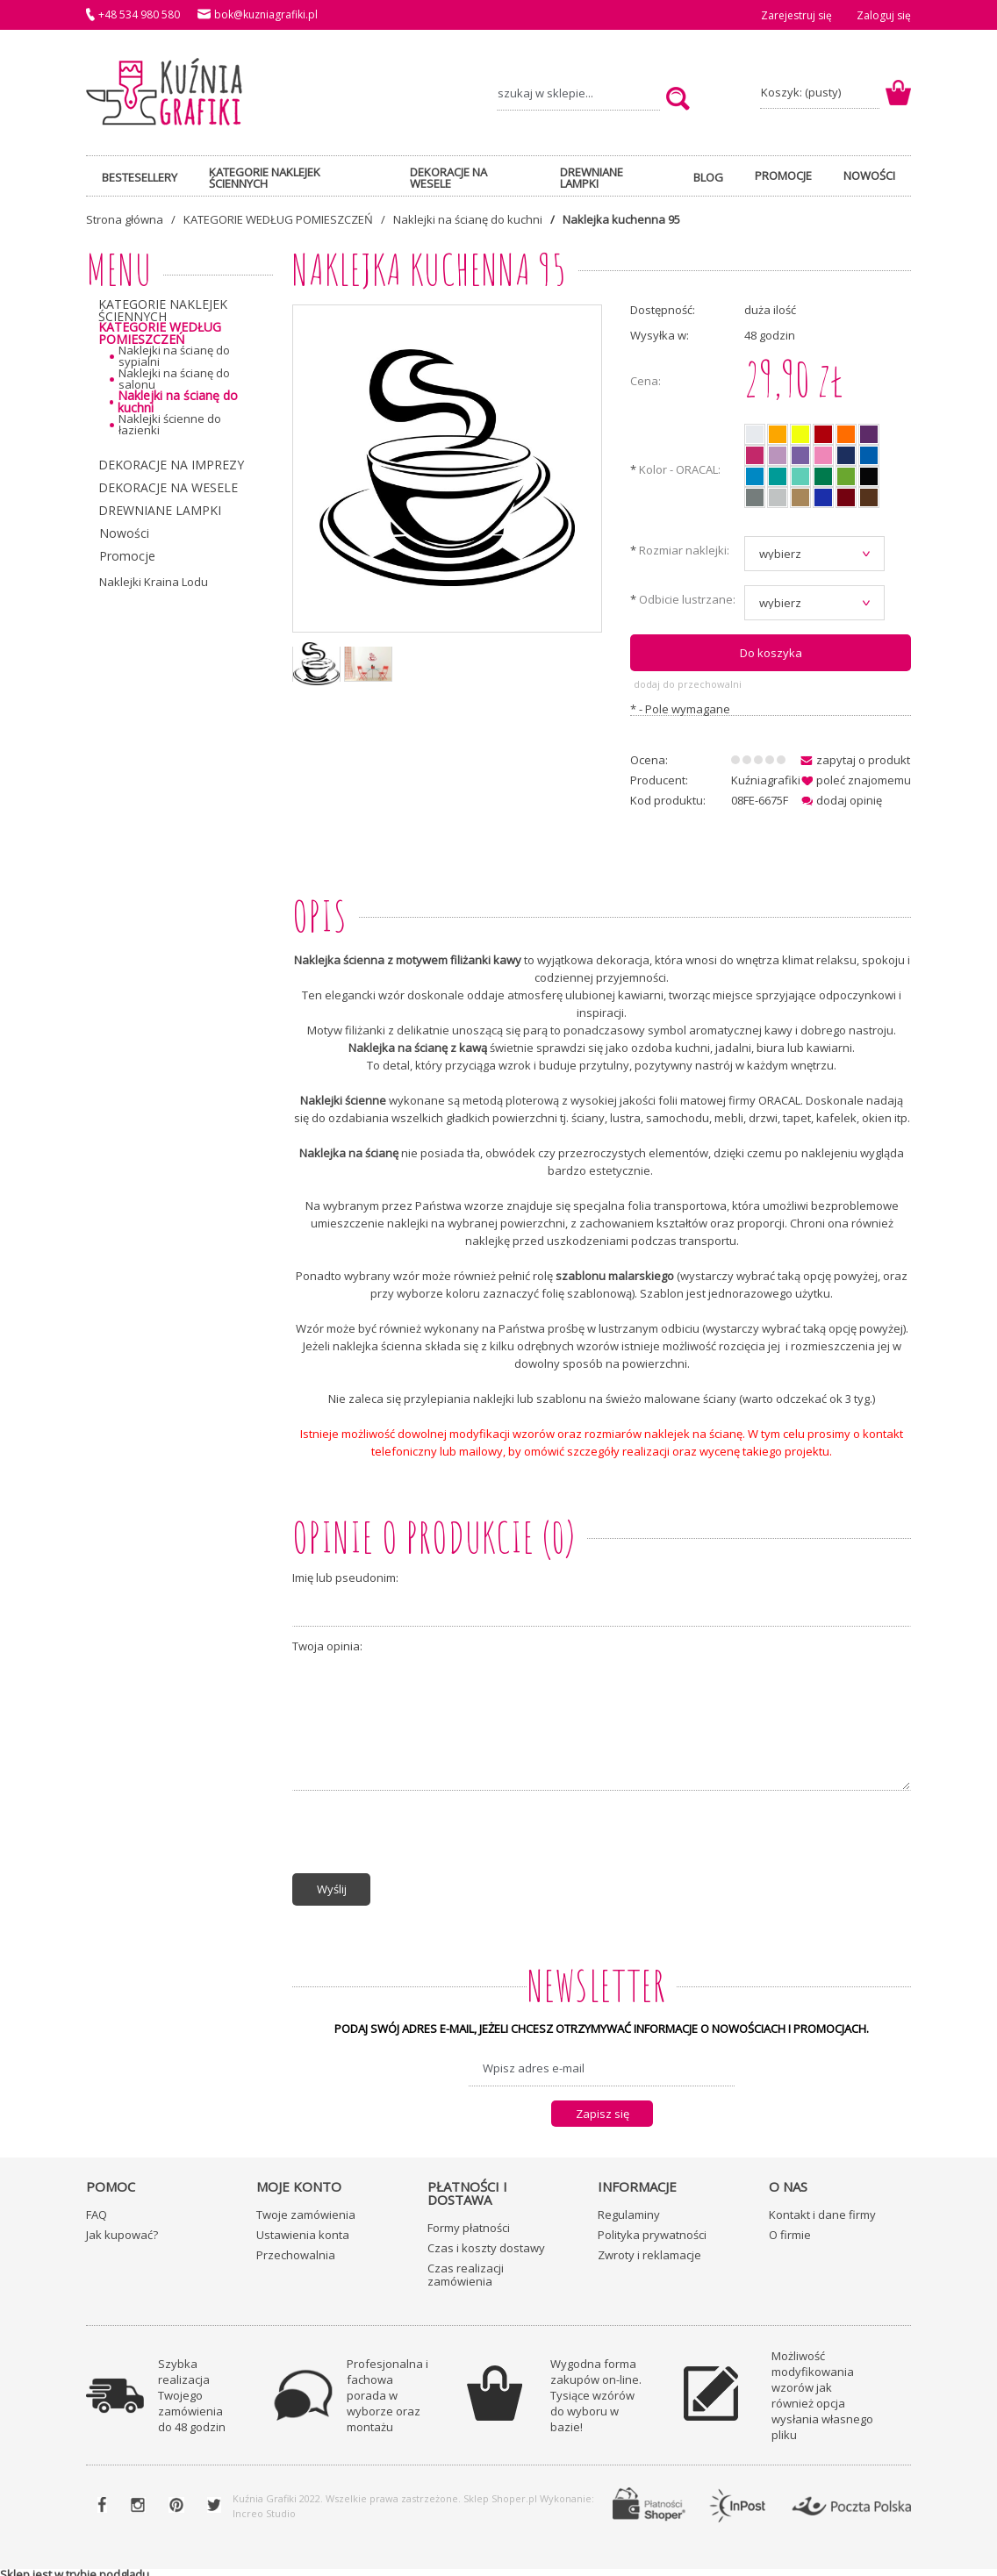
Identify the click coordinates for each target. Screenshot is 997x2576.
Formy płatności (468, 2221)
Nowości (123, 533)
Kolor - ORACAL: (675, 470)
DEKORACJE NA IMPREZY (171, 464)
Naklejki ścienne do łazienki (169, 424)
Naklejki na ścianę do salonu (174, 379)
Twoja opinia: (327, 1643)
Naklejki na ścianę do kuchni (178, 401)
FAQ (96, 2208)
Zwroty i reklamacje (649, 2249)
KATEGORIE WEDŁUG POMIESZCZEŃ (159, 333)
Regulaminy (629, 2208)
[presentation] (425, 1835)
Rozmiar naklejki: (679, 551)
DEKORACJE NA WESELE (168, 487)
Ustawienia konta (302, 2228)
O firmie (790, 2228)
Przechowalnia (295, 2249)
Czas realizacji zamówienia (465, 2268)
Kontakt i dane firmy (822, 2208)
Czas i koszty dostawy (486, 2242)
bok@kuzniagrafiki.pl (266, 14)
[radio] (754, 434)
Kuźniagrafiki (765, 776)
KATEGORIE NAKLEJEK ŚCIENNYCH (162, 310)
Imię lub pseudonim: (345, 1575)
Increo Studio (264, 2507)
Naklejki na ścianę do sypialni (174, 356)
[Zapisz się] (602, 2107)
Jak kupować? (122, 2228)
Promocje (126, 555)
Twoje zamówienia (305, 2208)
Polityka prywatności (652, 2228)
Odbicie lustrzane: (682, 600)
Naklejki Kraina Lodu (153, 582)
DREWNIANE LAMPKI (159, 510)
